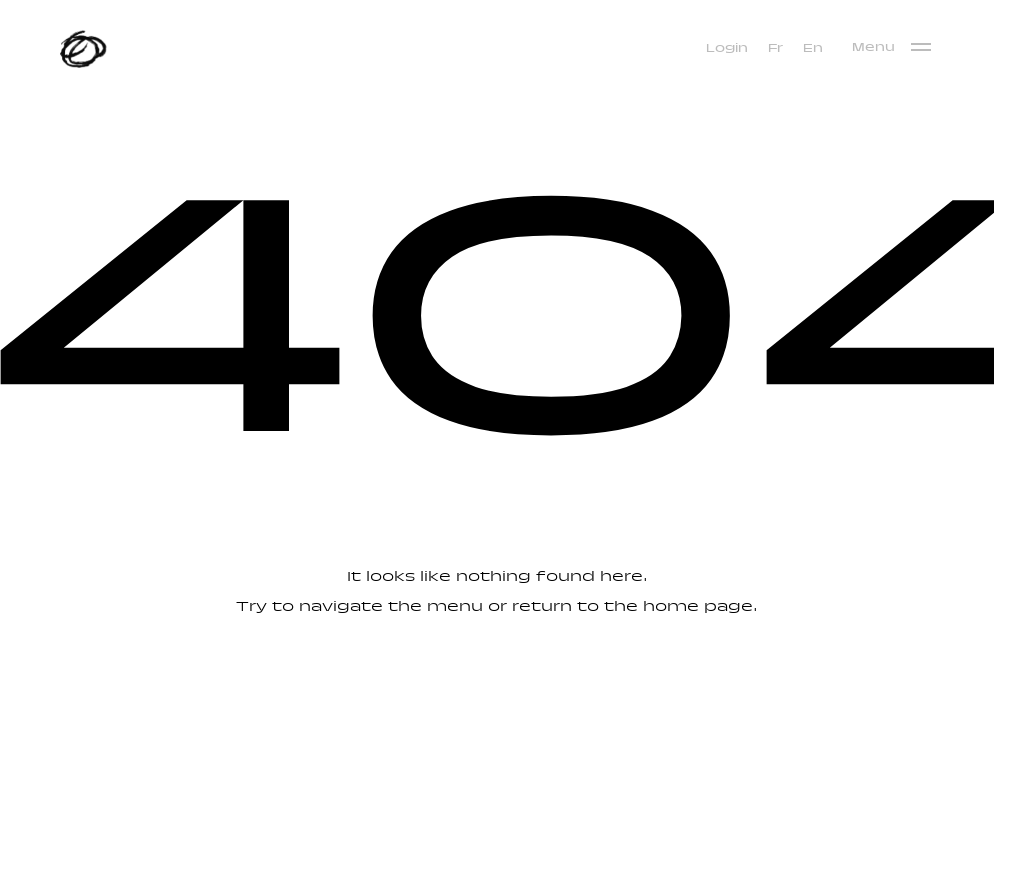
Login (727, 49)
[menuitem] (775, 49)
